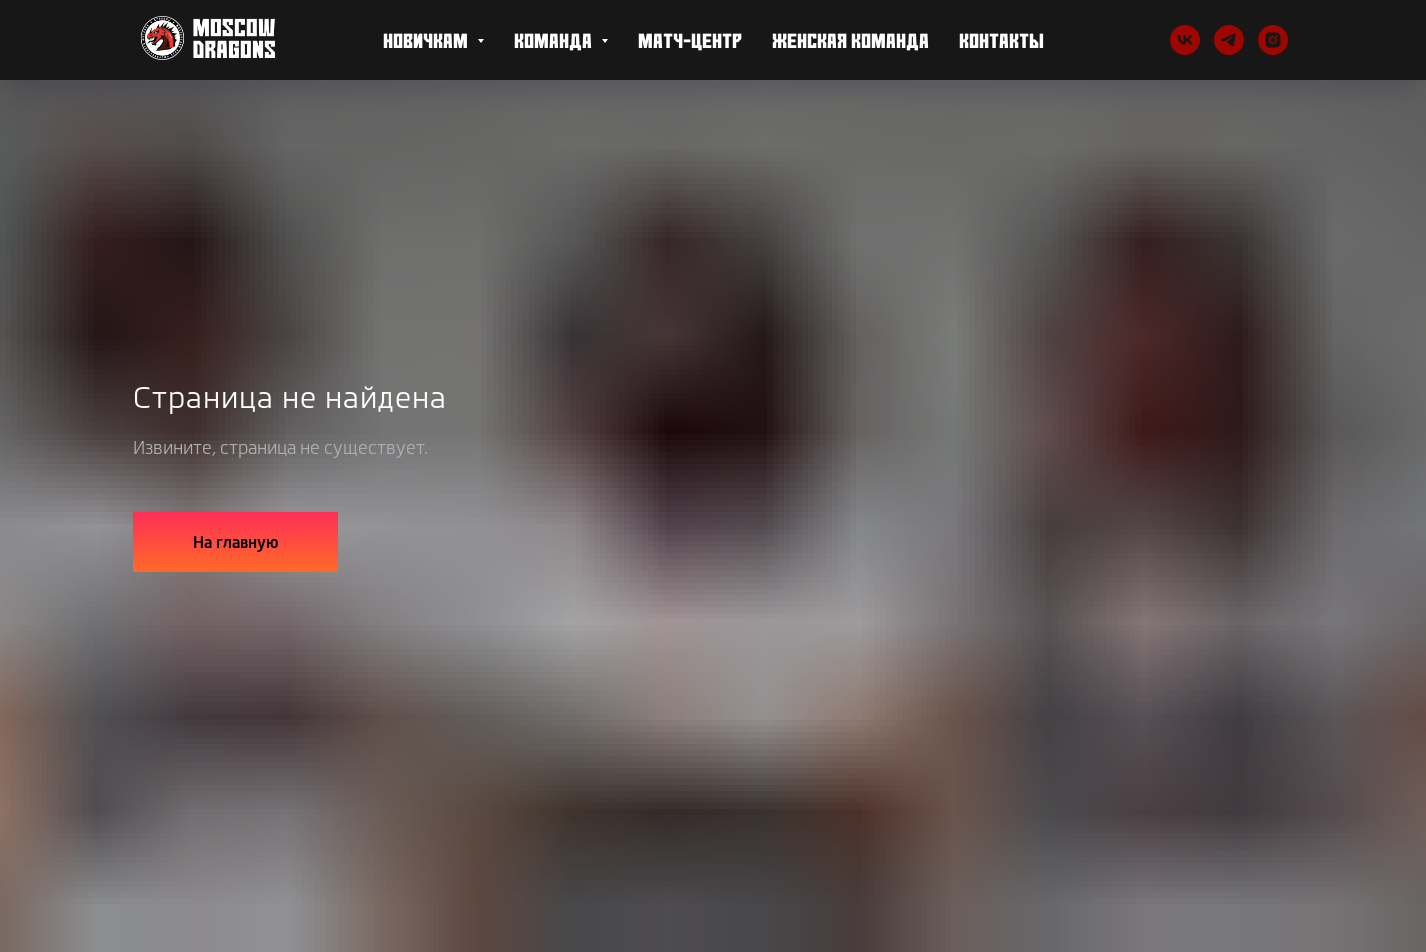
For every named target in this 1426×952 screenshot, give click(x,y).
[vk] (1185, 40)
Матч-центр (690, 40)
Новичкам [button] (427, 40)
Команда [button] (555, 40)
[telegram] (1229, 40)
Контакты (1001, 40)
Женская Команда (850, 40)
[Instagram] (1273, 40)
